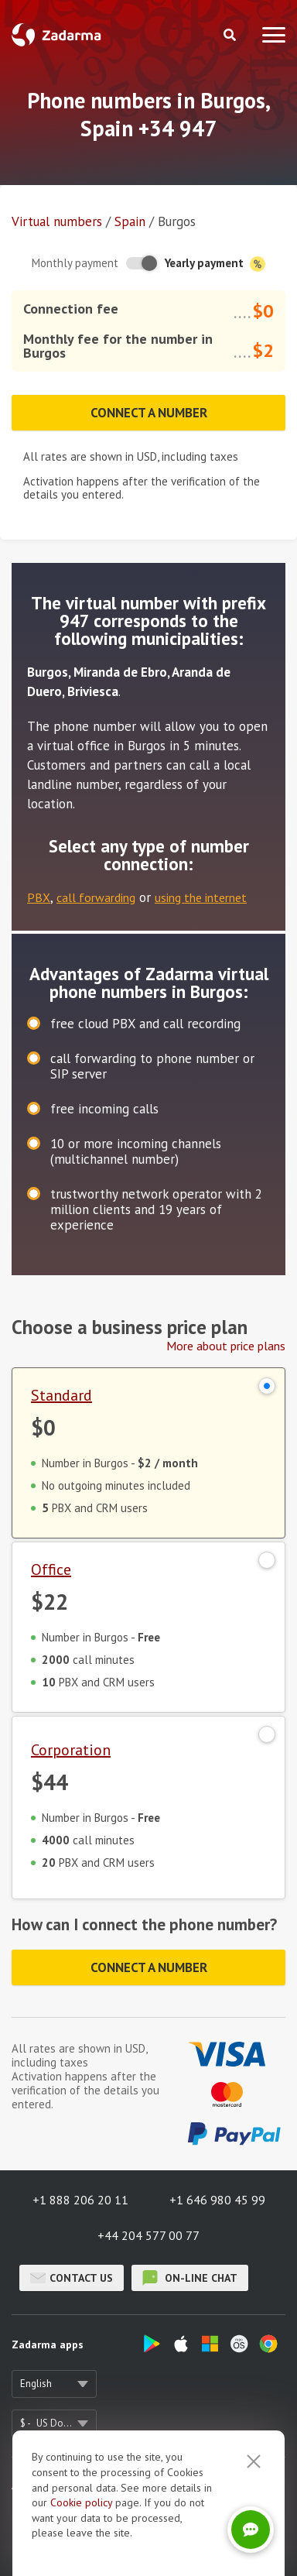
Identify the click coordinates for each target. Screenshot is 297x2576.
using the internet (201, 897)
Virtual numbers (57, 221)
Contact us (71, 2278)
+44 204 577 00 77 (148, 2235)
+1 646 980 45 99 (217, 2199)
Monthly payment (75, 263)
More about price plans (225, 1345)
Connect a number (148, 412)
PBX (38, 897)
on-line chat (189, 2278)
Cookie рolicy (81, 2540)
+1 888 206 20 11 (80, 2199)
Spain (129, 221)
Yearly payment (215, 264)
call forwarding (95, 897)
